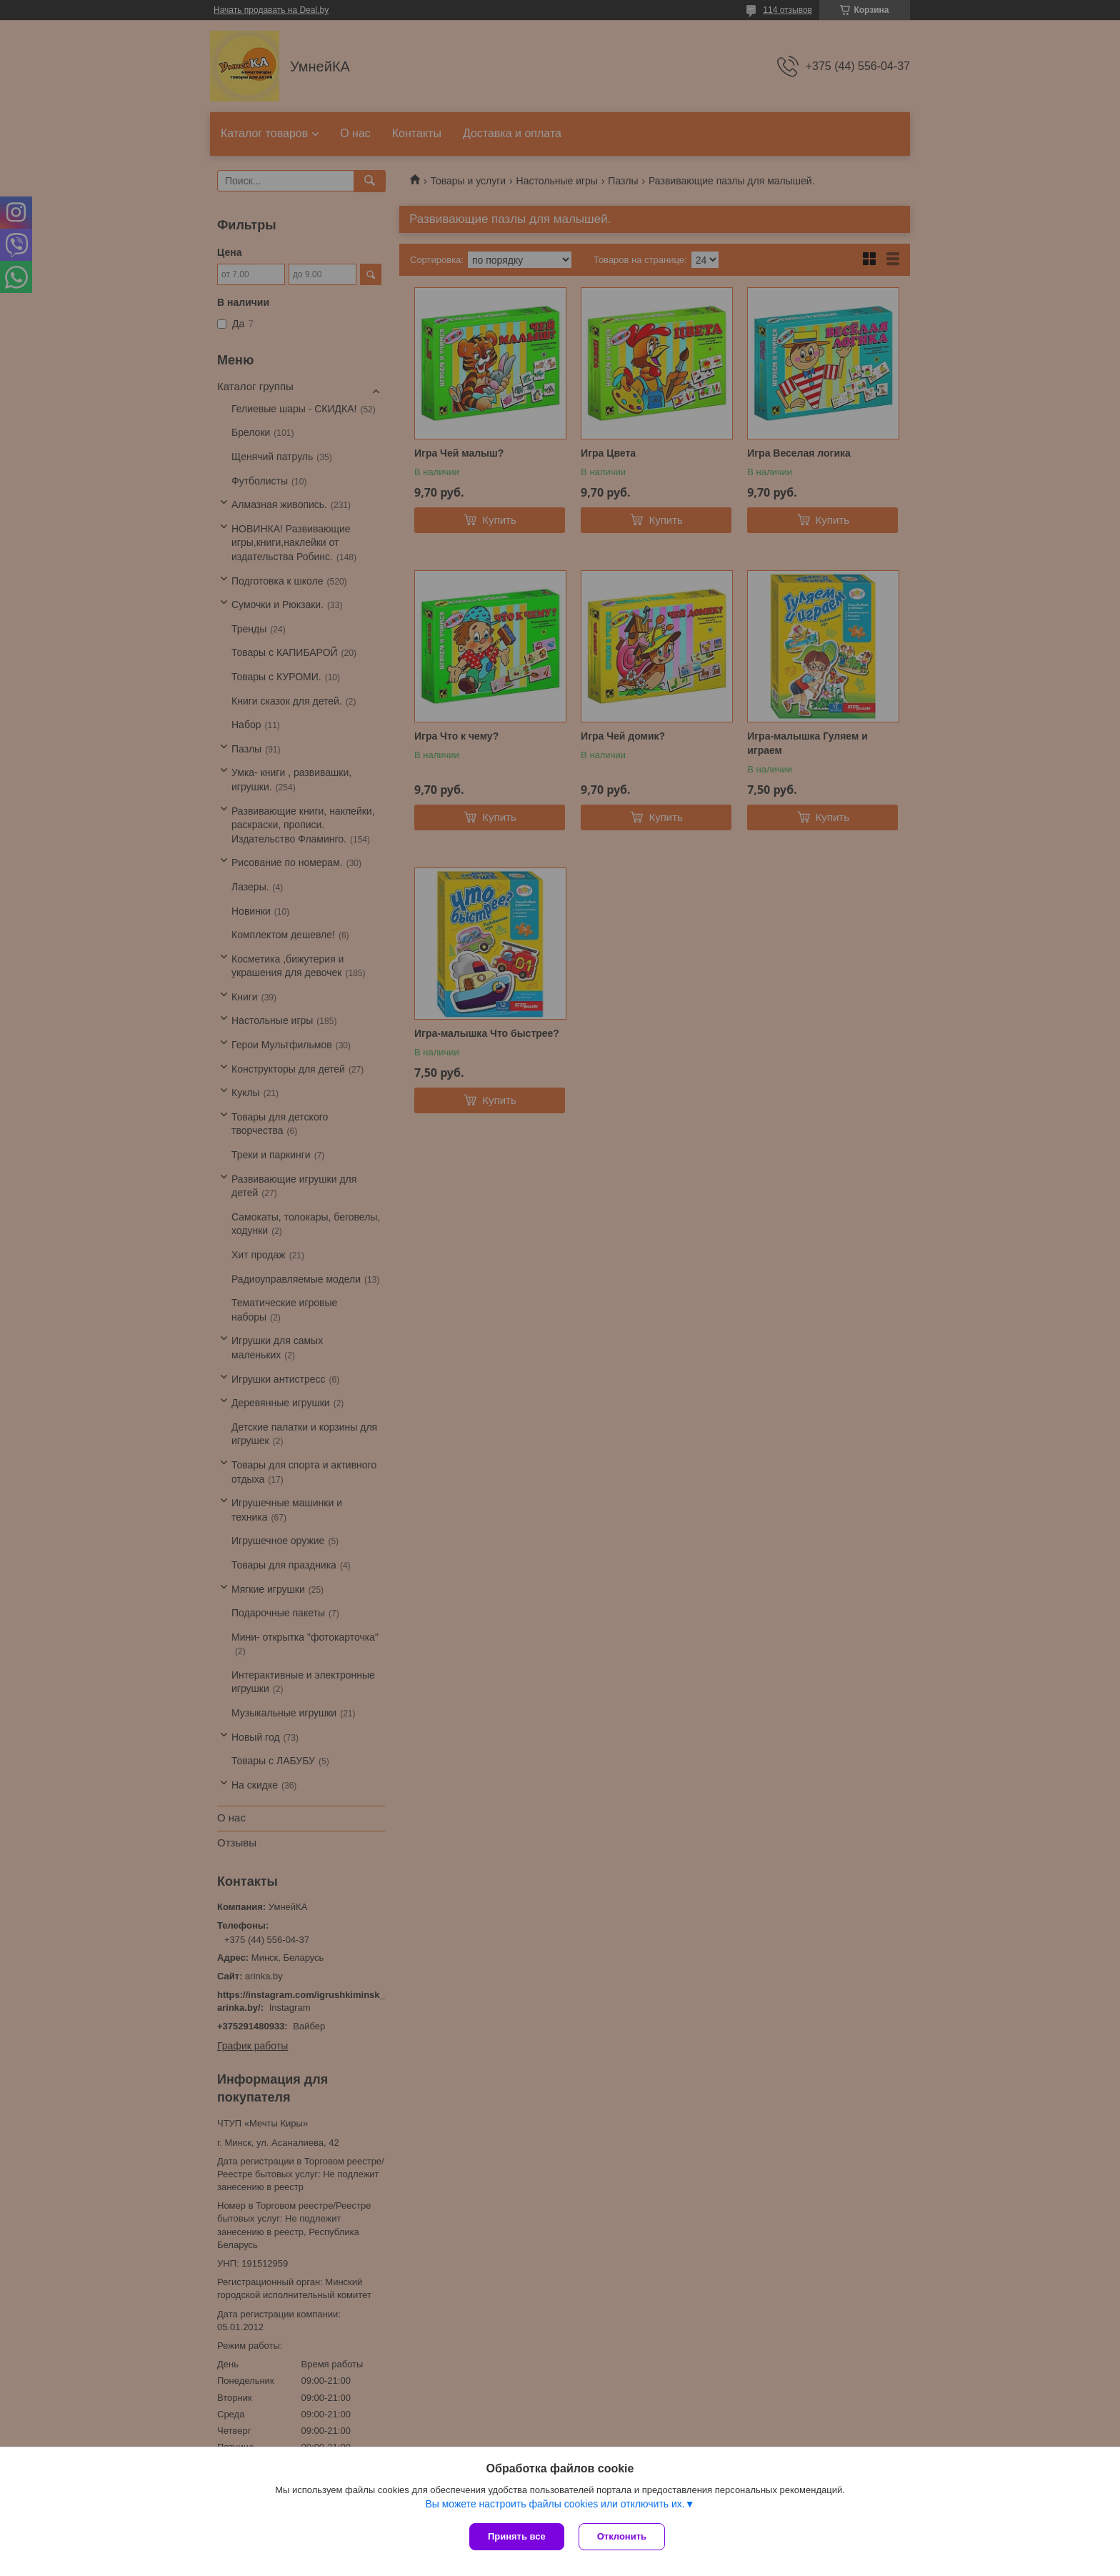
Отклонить (621, 2536)
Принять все (517, 2536)
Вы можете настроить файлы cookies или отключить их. (554, 2504)
